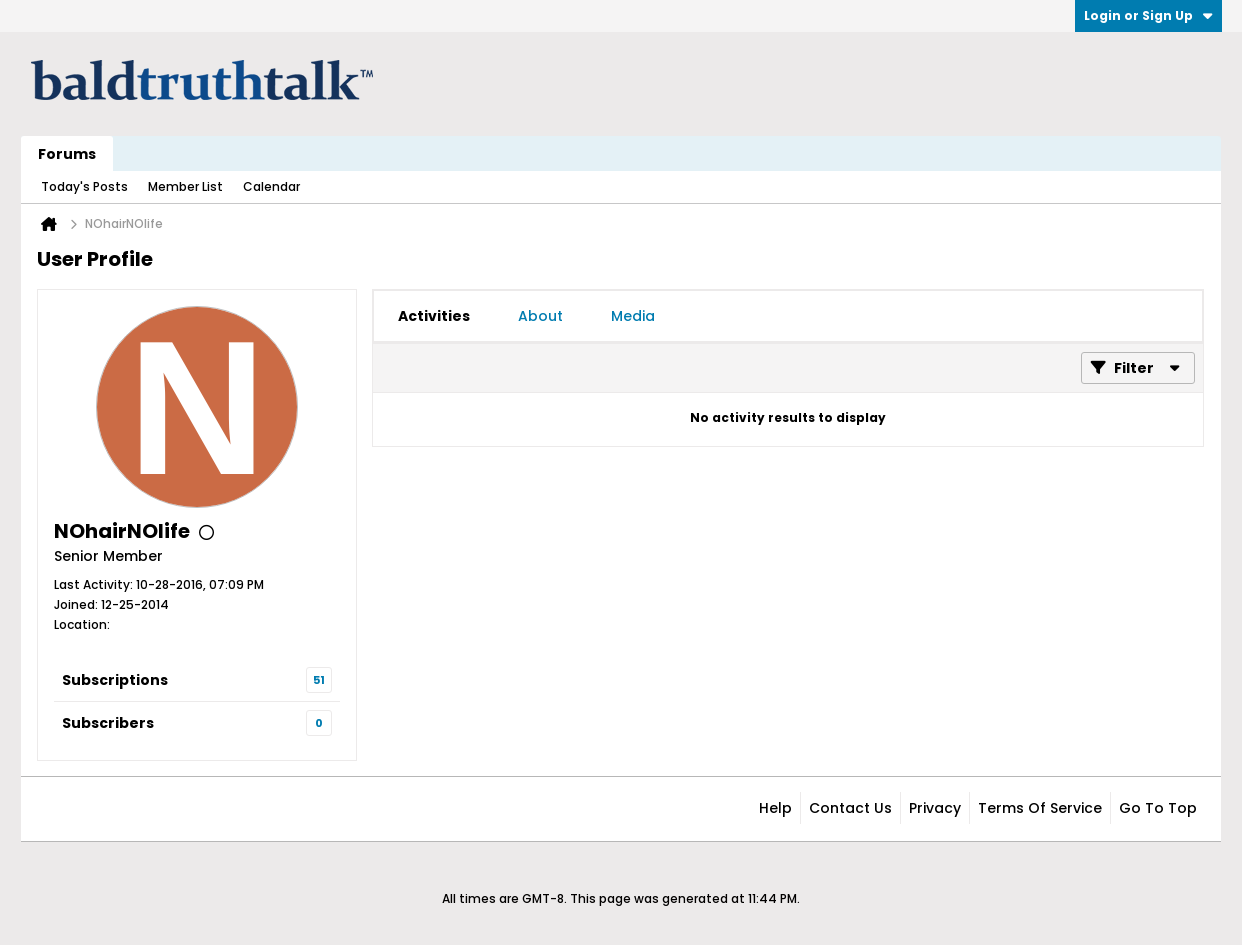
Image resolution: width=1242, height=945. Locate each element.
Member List (185, 186)
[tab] (434, 316)
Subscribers (108, 723)
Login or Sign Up (1148, 15)
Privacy (935, 808)
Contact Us (850, 808)
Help (775, 808)
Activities (434, 316)
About (540, 316)
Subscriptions (115, 680)
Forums (67, 154)
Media (633, 316)
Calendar (271, 186)
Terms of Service (1040, 808)
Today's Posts (84, 186)
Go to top (1158, 808)
